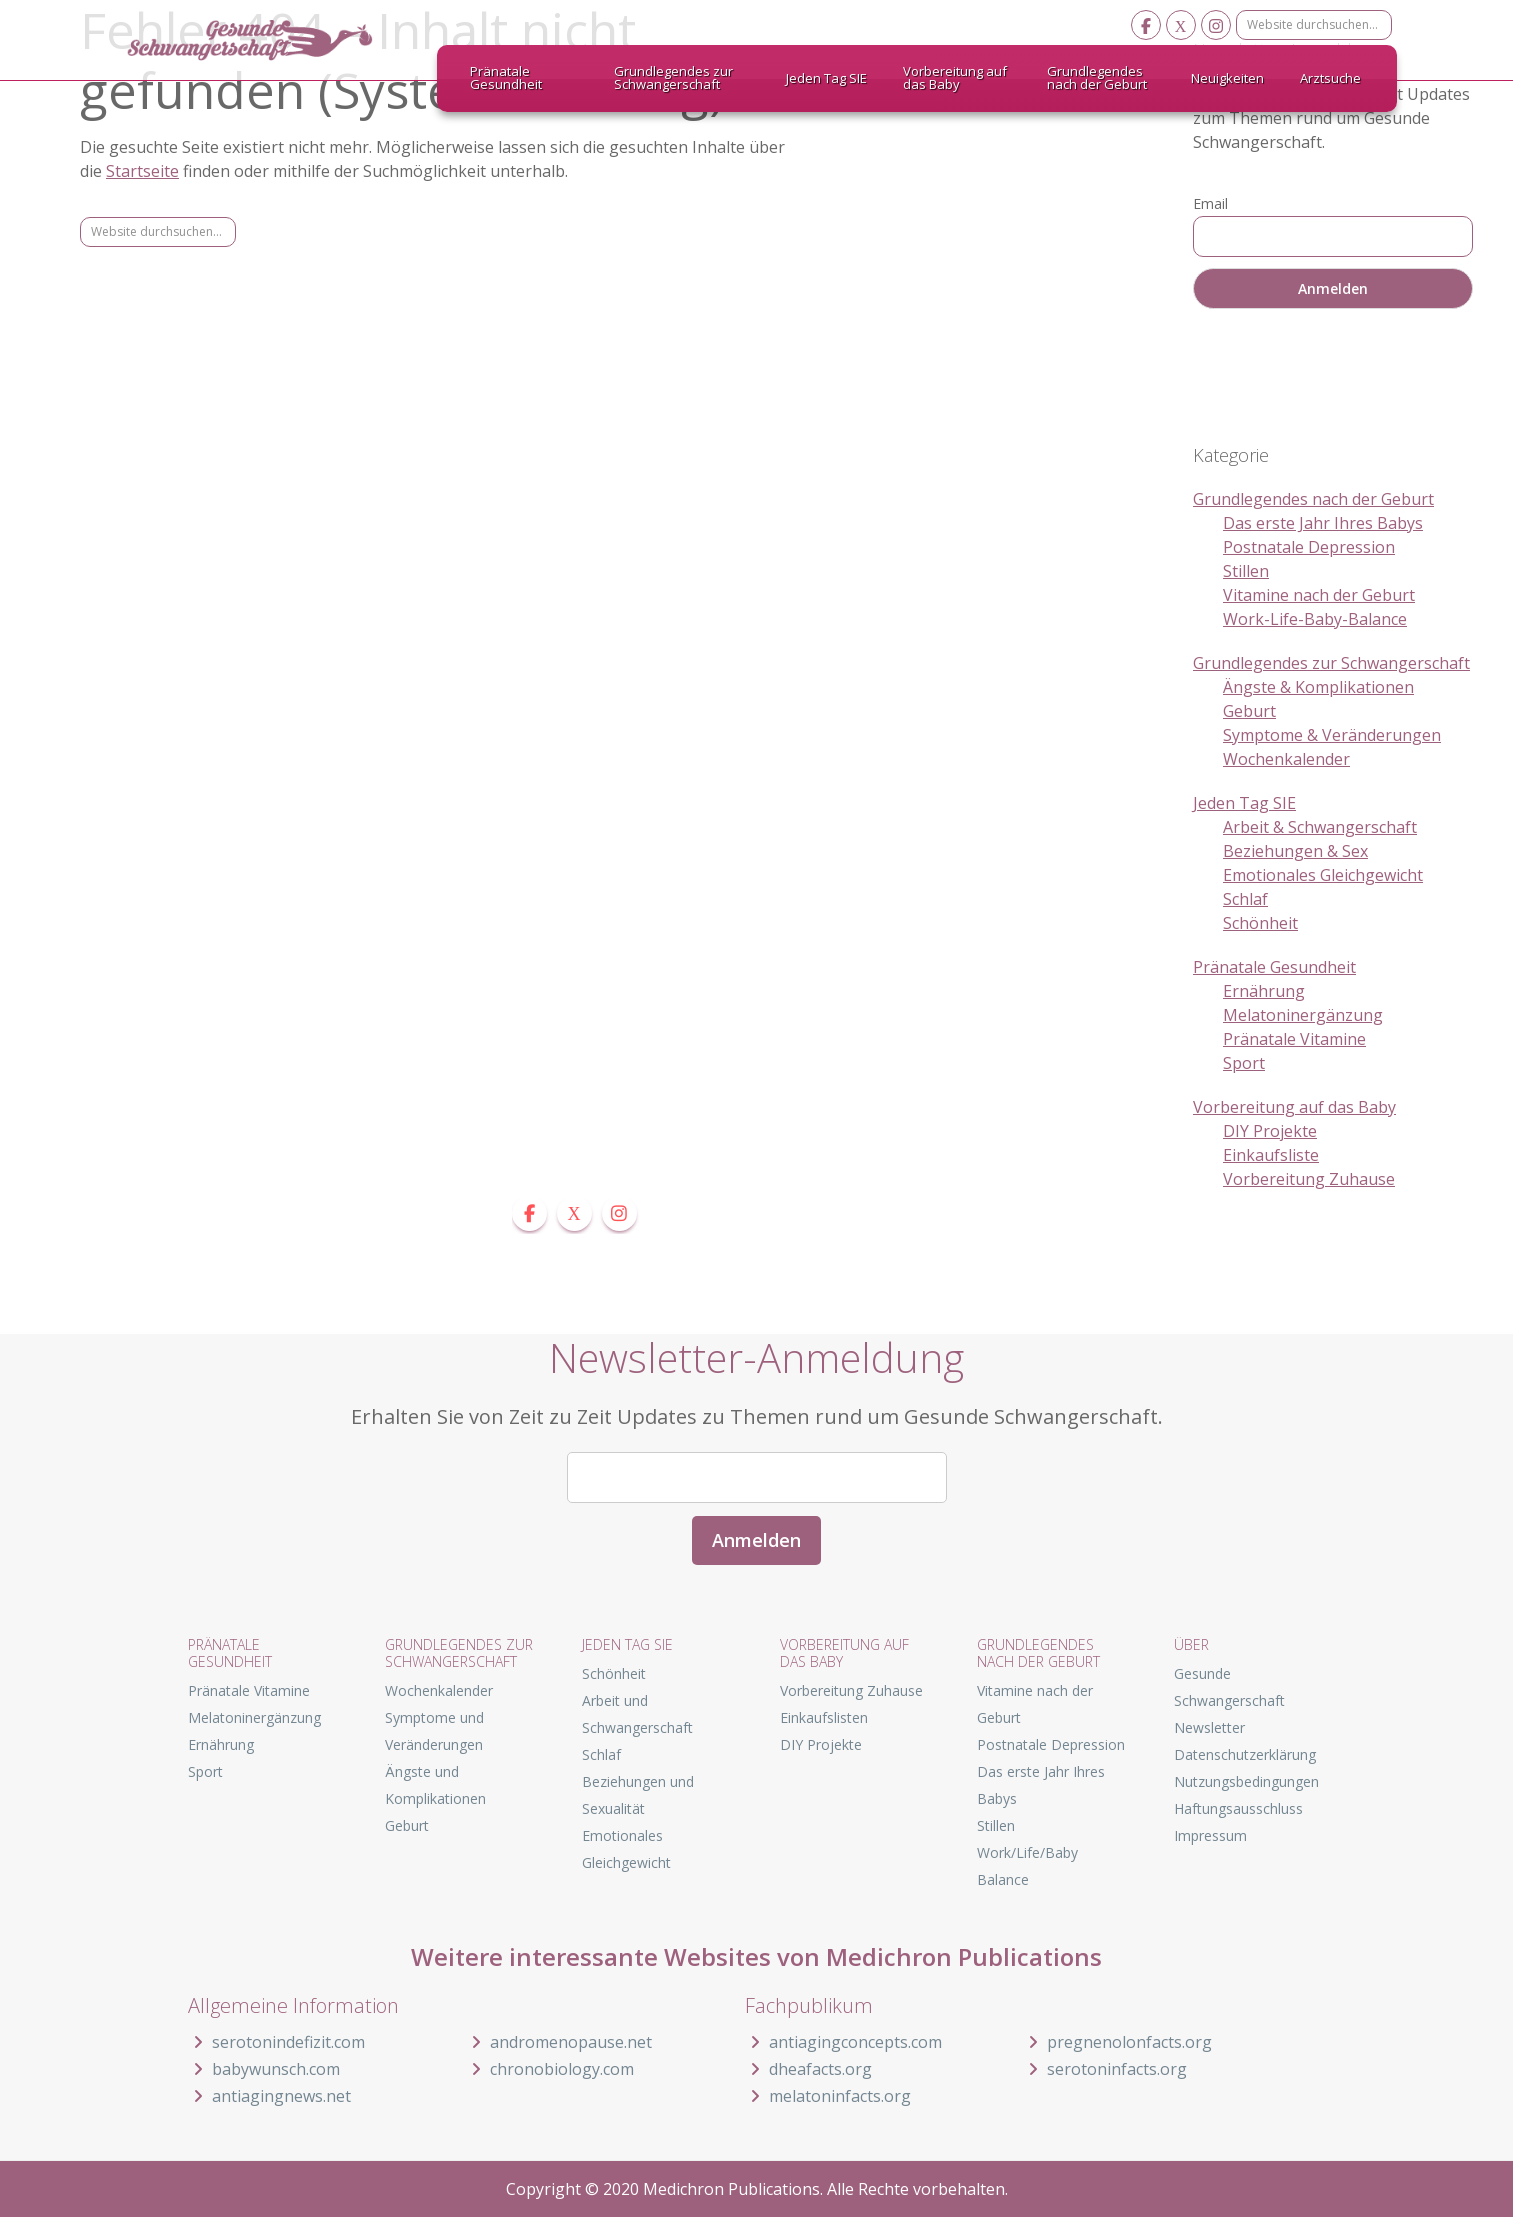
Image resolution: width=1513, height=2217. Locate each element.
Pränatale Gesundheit (1274, 967)
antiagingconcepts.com (843, 2042)
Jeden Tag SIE (1244, 803)
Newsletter (1209, 1727)
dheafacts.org (808, 2069)
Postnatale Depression (1309, 547)
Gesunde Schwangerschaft (267, 40)
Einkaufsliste (1271, 1155)
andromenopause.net (559, 2042)
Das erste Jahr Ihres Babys (1323, 523)
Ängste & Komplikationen (1318, 687)
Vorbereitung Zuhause (1309, 1179)
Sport (1244, 1063)
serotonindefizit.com (276, 2042)
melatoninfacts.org (828, 2096)
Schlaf (1245, 899)
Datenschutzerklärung (1245, 1754)
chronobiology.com (550, 2069)
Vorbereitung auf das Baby (1294, 1107)
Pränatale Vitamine (1294, 1039)
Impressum (1210, 1835)
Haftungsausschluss (1238, 1808)
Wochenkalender (1286, 759)
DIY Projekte (1270, 1131)
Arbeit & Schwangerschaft (1320, 827)
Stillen (1246, 571)
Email (1210, 203)
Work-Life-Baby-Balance (1315, 619)
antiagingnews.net (269, 2096)
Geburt (1249, 711)
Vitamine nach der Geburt (1319, 595)
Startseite (142, 171)
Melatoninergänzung (1303, 1015)
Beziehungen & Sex (1295, 851)
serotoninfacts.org (1105, 2069)
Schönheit (1260, 923)
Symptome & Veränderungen (1332, 735)
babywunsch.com (264, 2069)
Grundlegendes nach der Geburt (1313, 499)
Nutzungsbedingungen (1246, 1781)
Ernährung (1264, 991)
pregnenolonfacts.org (1117, 2042)
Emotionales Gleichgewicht (1323, 875)
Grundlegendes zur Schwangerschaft (1331, 663)
